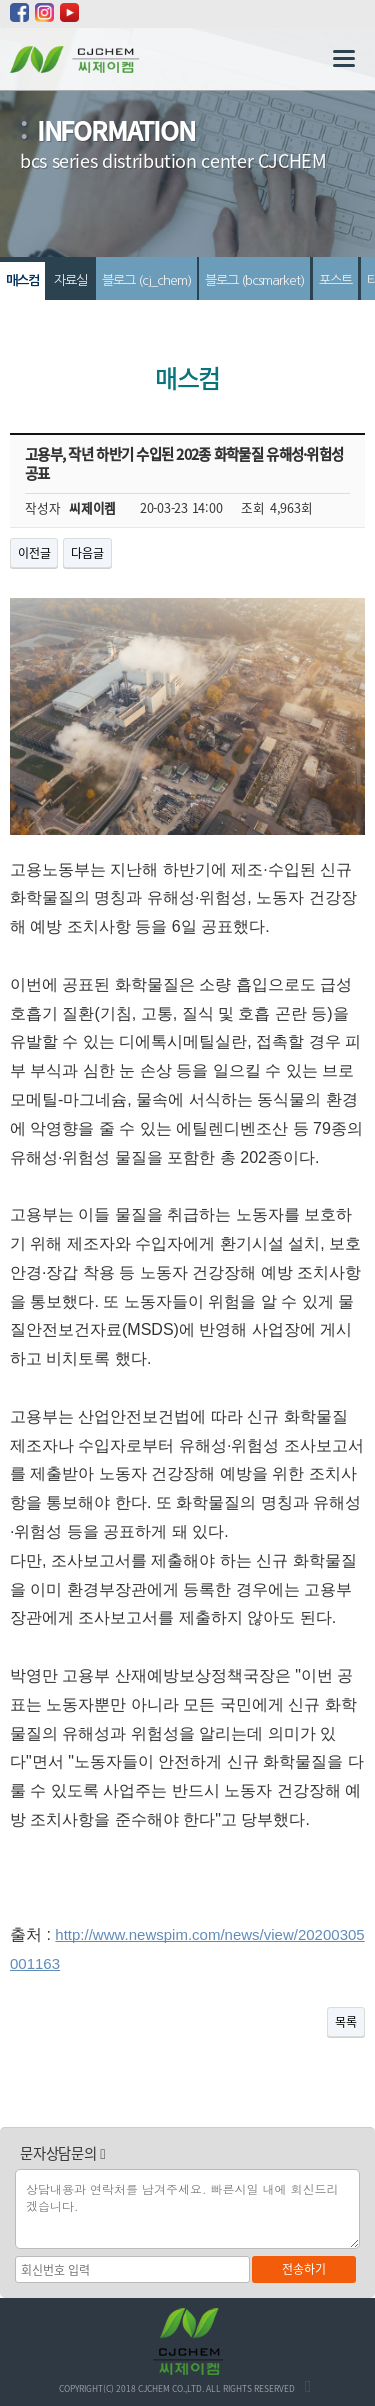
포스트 (335, 280)
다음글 (87, 553)
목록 (346, 2022)
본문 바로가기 (0, 0)
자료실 (70, 280)
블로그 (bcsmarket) (254, 280)
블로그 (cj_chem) (146, 280)
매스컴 (22, 280)
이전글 (34, 553)
